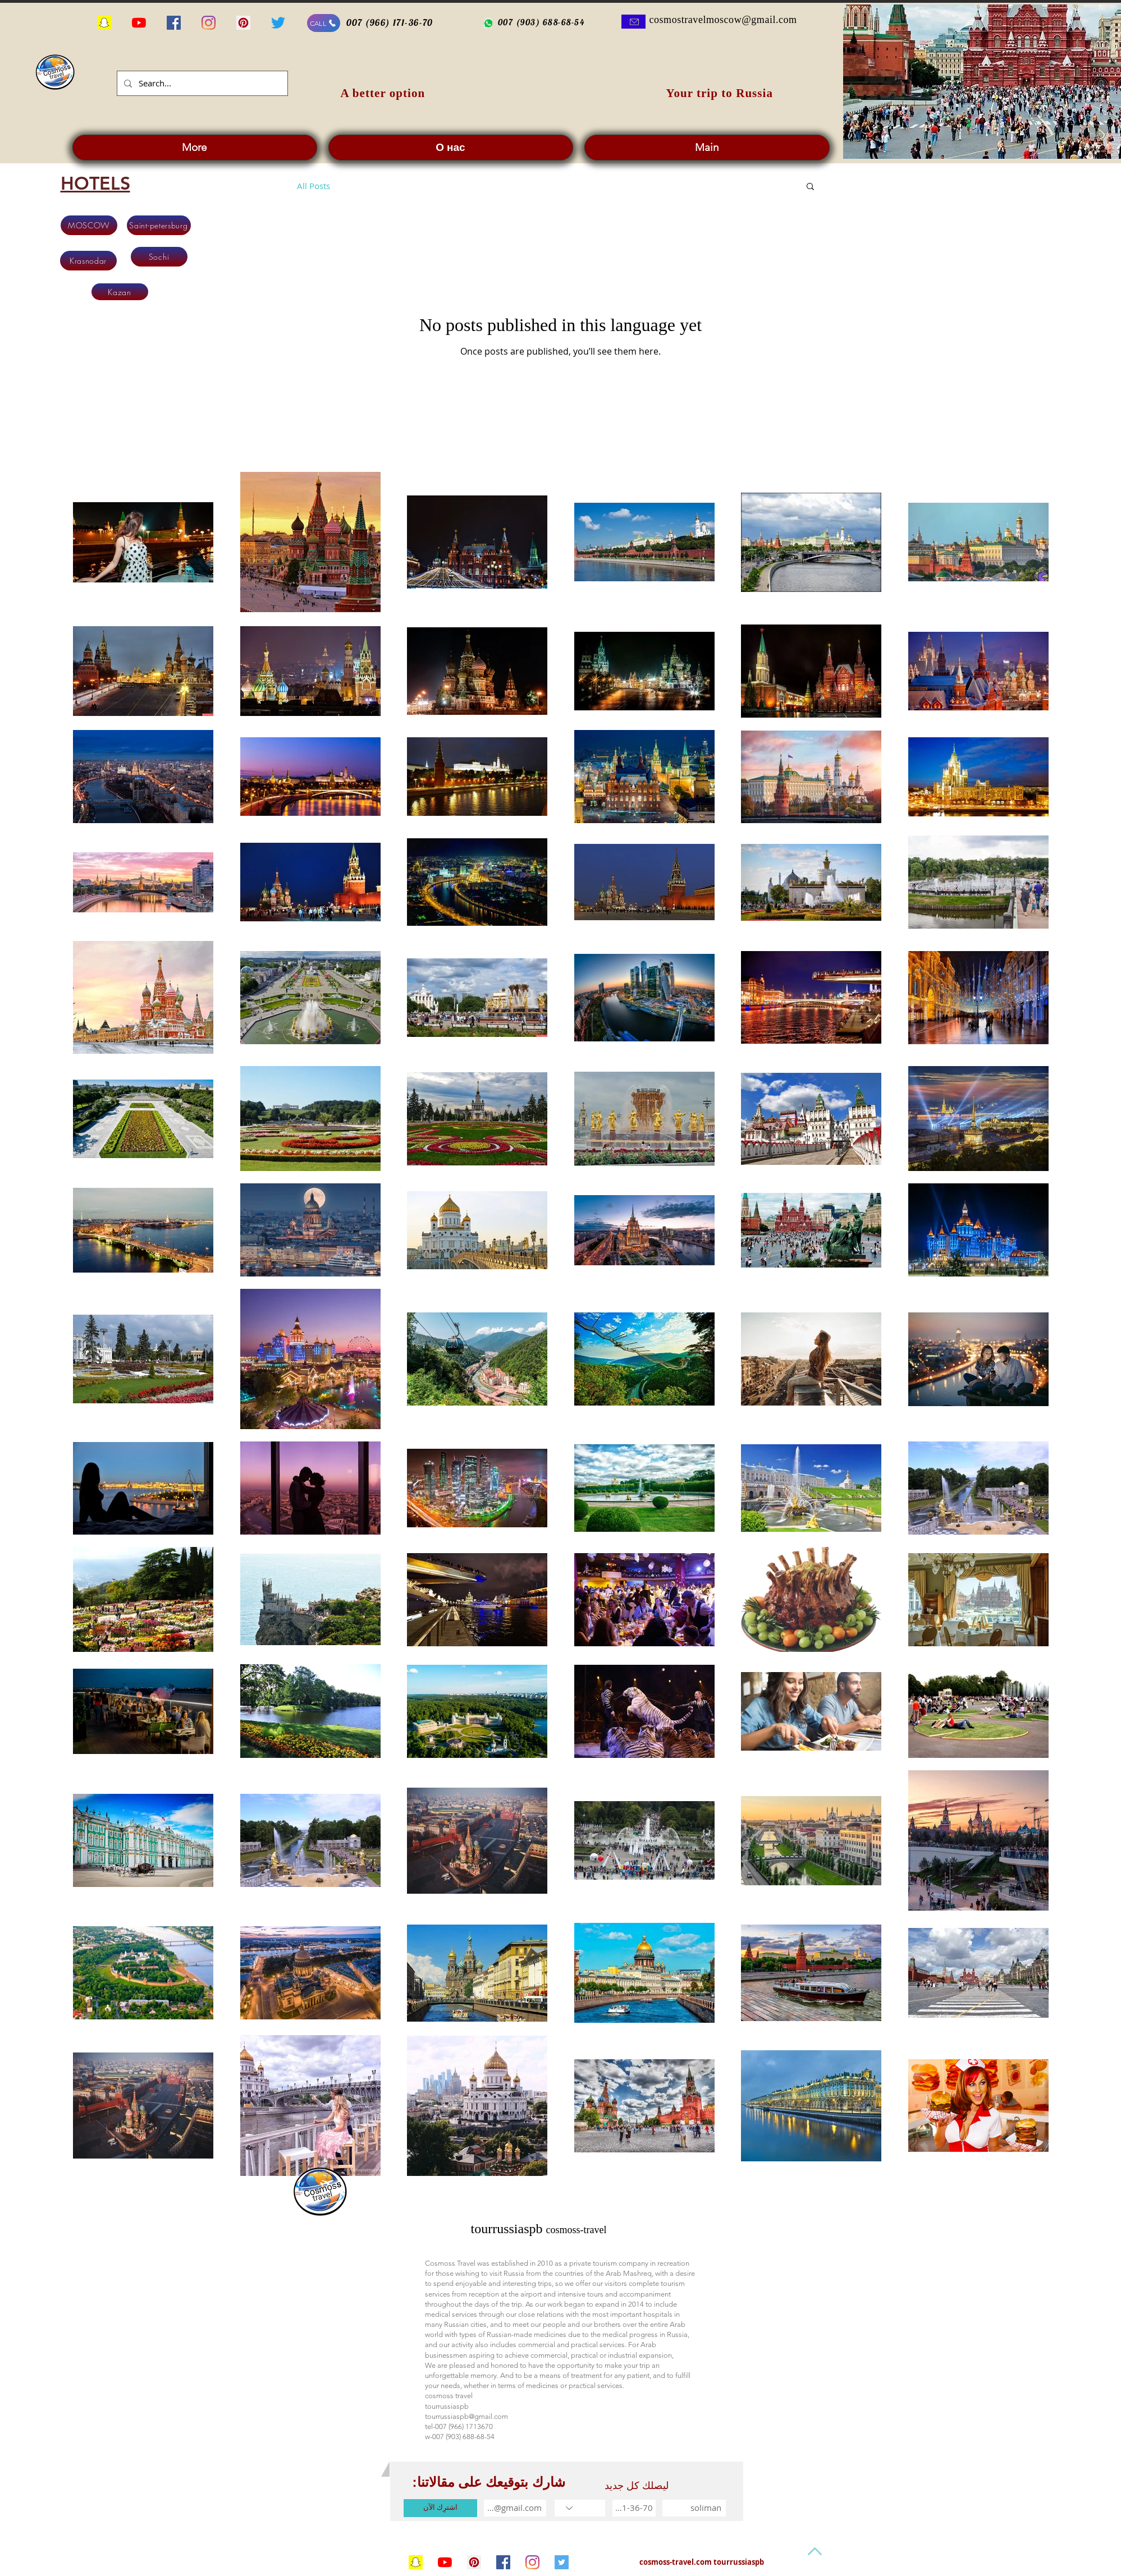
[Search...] (201, 83)
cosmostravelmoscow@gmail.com (723, 19)
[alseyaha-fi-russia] (278, 23)
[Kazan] (119, 291)
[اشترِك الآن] (440, 2508)
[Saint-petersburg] (159, 225)
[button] (810, 187)
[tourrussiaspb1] (474, 2562)
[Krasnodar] (88, 260)
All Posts (313, 185)
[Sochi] (159, 257)
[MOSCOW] (89, 225)
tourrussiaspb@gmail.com (466, 2416)
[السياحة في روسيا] (104, 23)
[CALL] (323, 23)
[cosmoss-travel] (562, 2562)
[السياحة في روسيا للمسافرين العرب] (139, 23)
